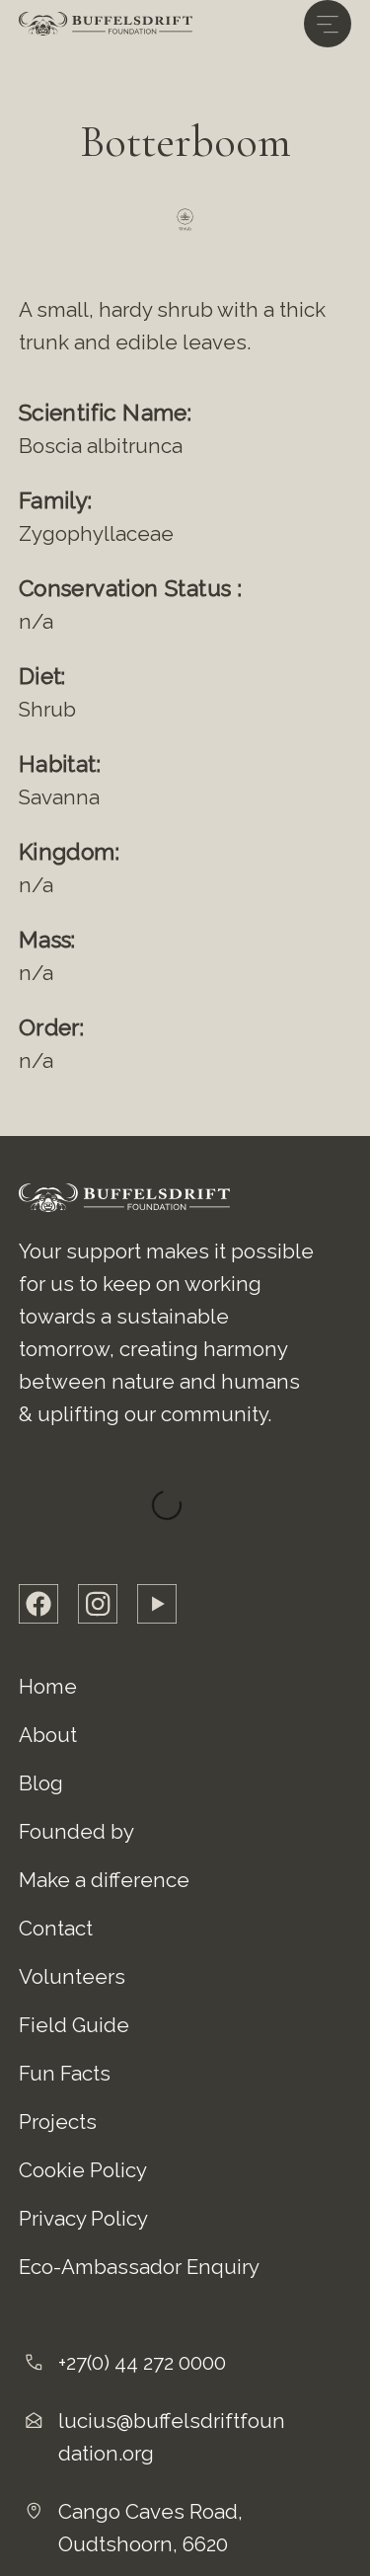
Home (48, 1687)
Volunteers (72, 1977)
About (48, 1735)
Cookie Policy (83, 2170)
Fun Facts (65, 2073)
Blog (41, 1783)
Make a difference (104, 1880)
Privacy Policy (83, 2219)
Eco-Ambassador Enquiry (139, 2267)
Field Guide (74, 2025)
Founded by (76, 1832)
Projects (58, 2122)
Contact (56, 1928)
